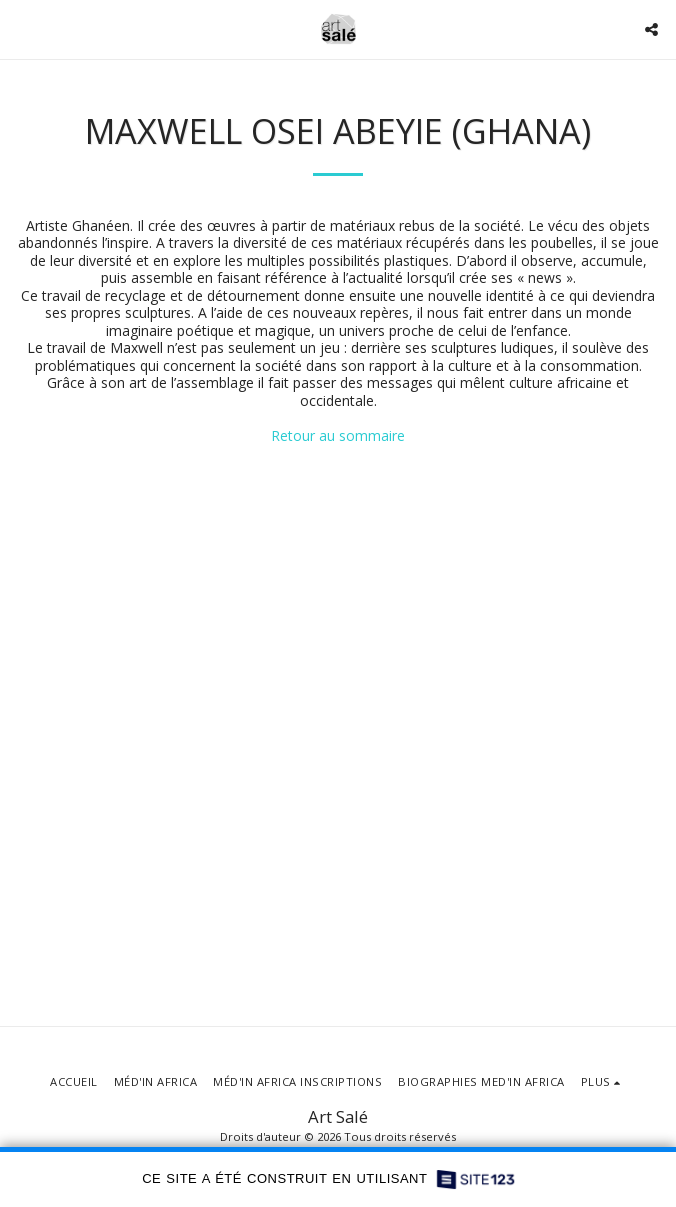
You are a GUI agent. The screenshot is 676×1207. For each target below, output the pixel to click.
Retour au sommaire (338, 435)
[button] (22, 28)
